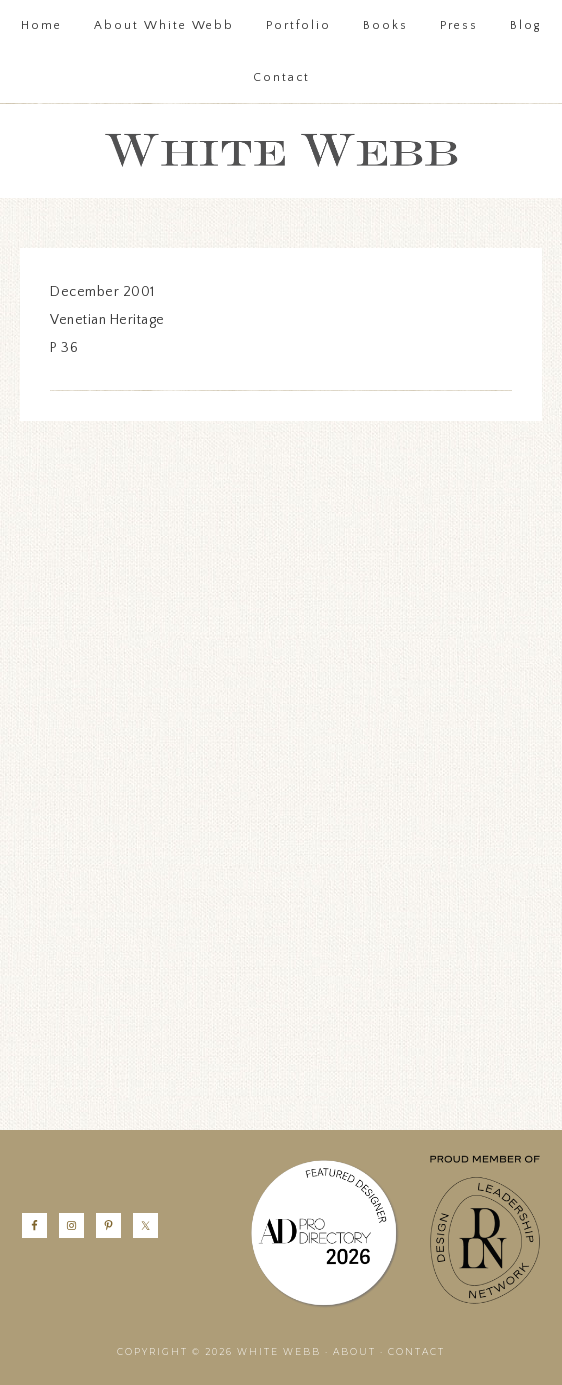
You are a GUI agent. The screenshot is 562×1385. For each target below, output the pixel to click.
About (354, 1351)
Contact (416, 1351)
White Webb (281, 151)
